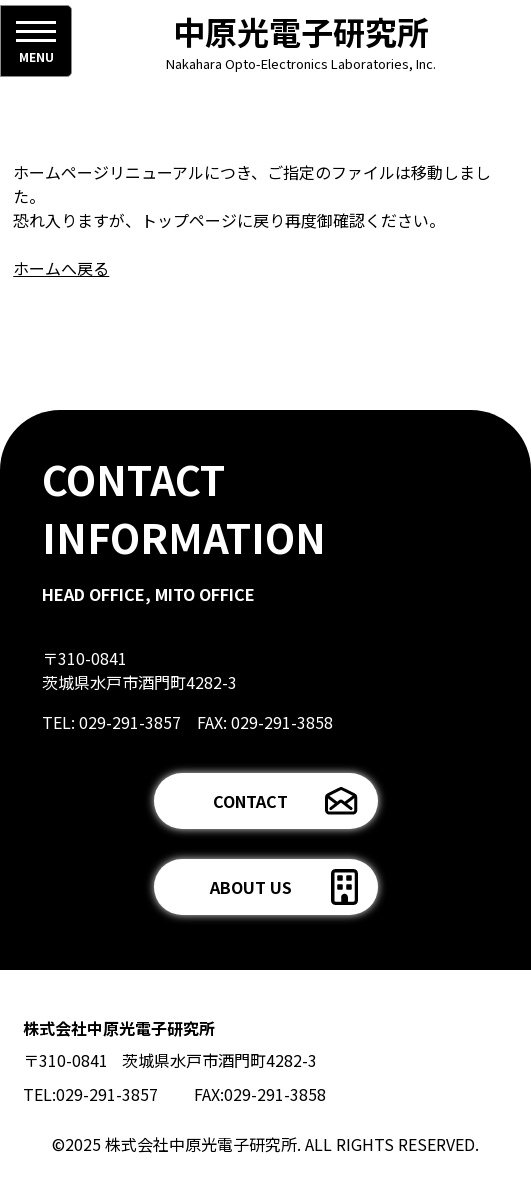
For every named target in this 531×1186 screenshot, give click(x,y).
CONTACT (250, 801)
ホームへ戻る (61, 268)
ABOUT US (251, 887)
